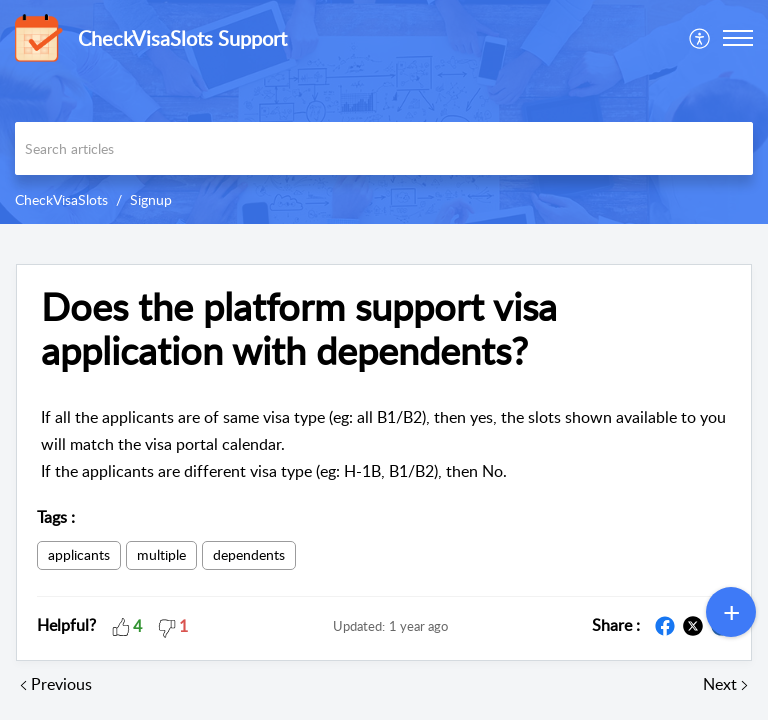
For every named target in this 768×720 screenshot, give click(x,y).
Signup (151, 199)
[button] (700, 38)
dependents (249, 554)
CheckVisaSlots (61, 199)
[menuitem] (700, 38)
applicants (79, 554)
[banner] (384, 112)
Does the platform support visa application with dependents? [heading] (299, 329)
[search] (384, 148)
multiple (161, 554)
